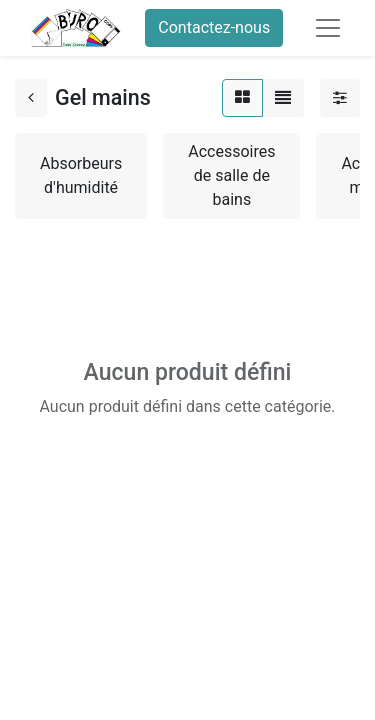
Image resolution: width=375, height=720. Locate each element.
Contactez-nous (214, 27)
